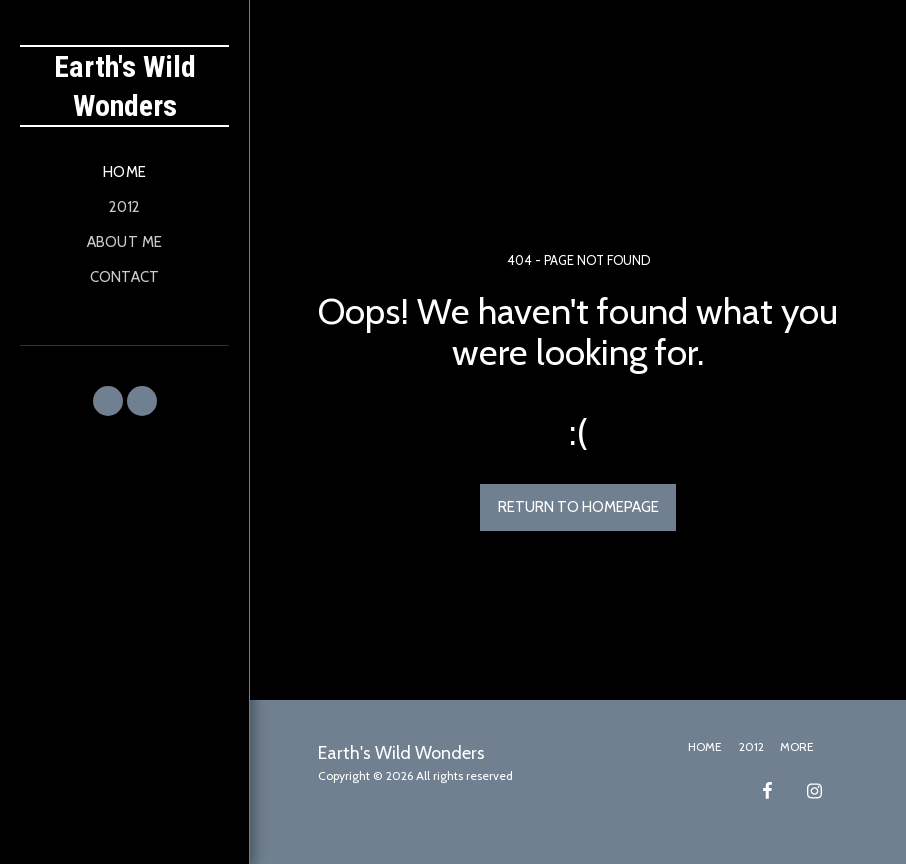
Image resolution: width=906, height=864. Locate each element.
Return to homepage (578, 507)
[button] (108, 401)
